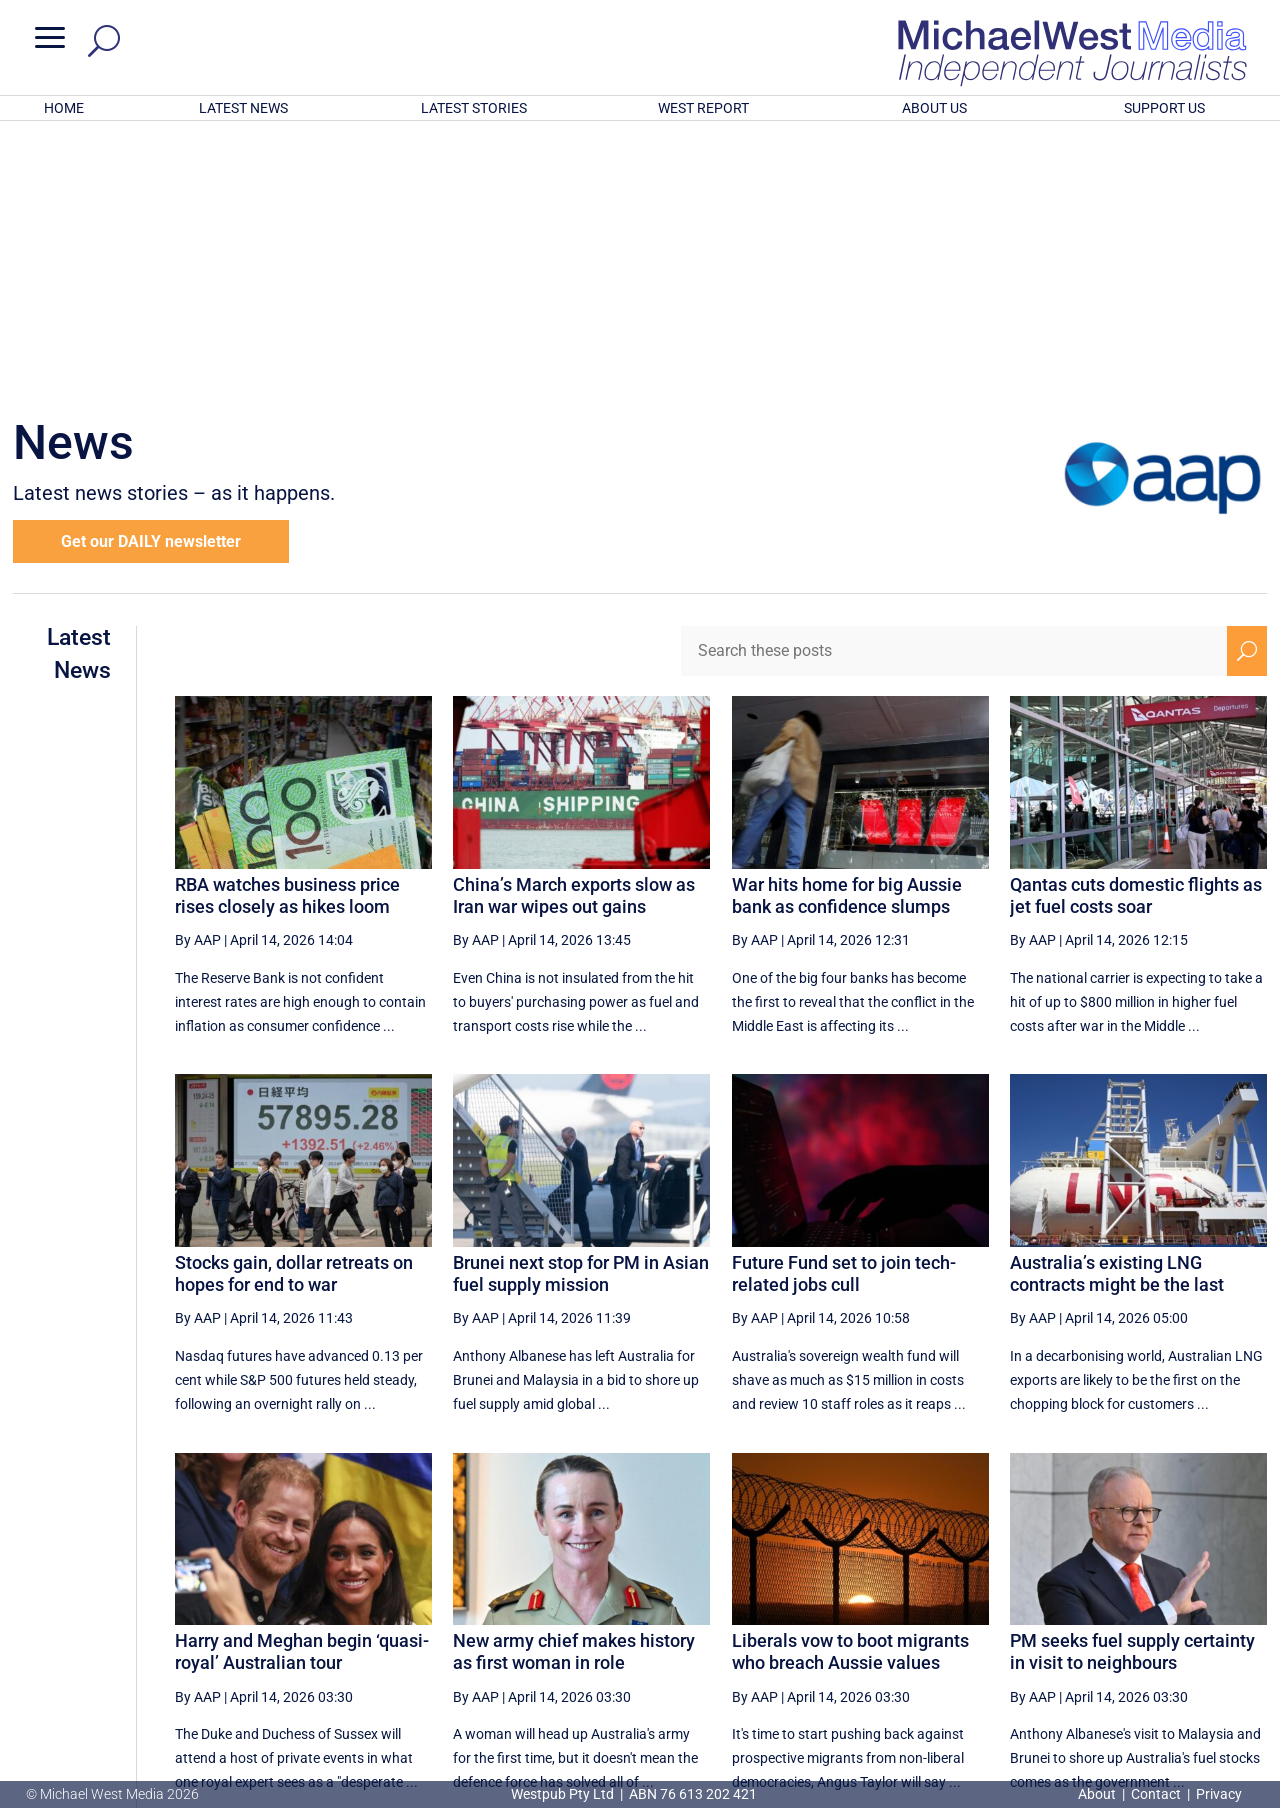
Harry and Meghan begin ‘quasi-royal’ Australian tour (302, 1389)
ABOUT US (934, 108)
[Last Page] (1245, 1608)
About (1098, 1794)
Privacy (1219, 1794)
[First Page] (761, 1608)
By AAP (198, 678)
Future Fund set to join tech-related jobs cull (844, 1011)
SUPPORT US (1164, 108)
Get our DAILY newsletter (151, 279)
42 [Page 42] (952, 1609)
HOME (64, 108)
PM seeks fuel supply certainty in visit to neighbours (1132, 1389)
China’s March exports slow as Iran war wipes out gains (574, 633)
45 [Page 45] (1104, 1609)
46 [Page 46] (1154, 1609)
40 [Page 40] (851, 1609)
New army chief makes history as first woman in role (574, 1389)
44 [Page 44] (1053, 1609)
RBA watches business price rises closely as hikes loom (287, 633)
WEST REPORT (703, 108)
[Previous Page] (804, 1608)
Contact (1156, 1794)
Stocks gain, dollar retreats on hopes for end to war (294, 1011)
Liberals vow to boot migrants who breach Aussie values (850, 1389)
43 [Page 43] (1002, 1609)
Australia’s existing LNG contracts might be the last (1117, 1011)
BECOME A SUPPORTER (1177, 1679)
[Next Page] (1200, 1608)
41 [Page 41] (901, 1609)
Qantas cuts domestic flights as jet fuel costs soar (1136, 633)
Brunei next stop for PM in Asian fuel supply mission (581, 1011)
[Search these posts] (954, 389)
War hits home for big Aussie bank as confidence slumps (847, 633)
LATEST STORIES (474, 108)
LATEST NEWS (243, 108)
